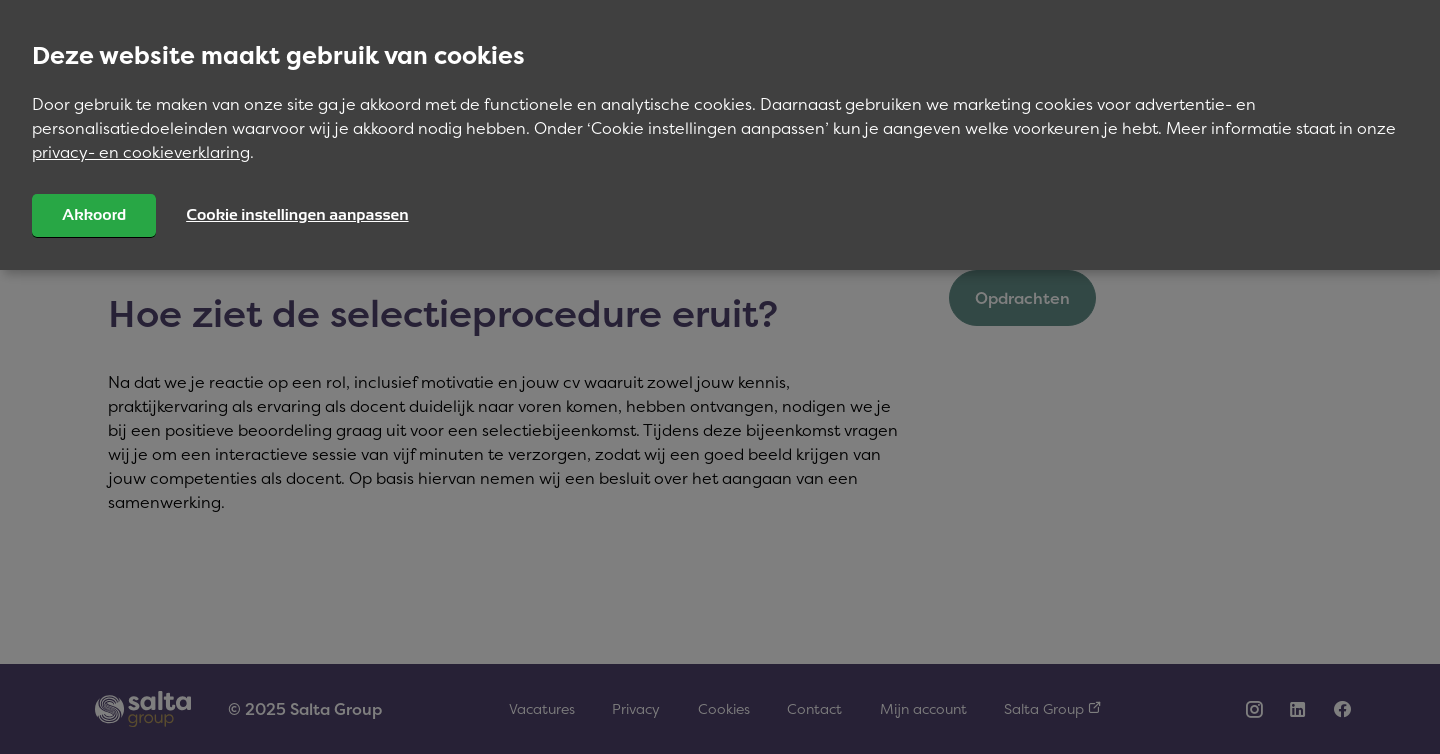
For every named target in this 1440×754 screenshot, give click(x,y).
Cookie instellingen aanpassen (297, 214)
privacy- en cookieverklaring (141, 152)
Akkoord (94, 214)
